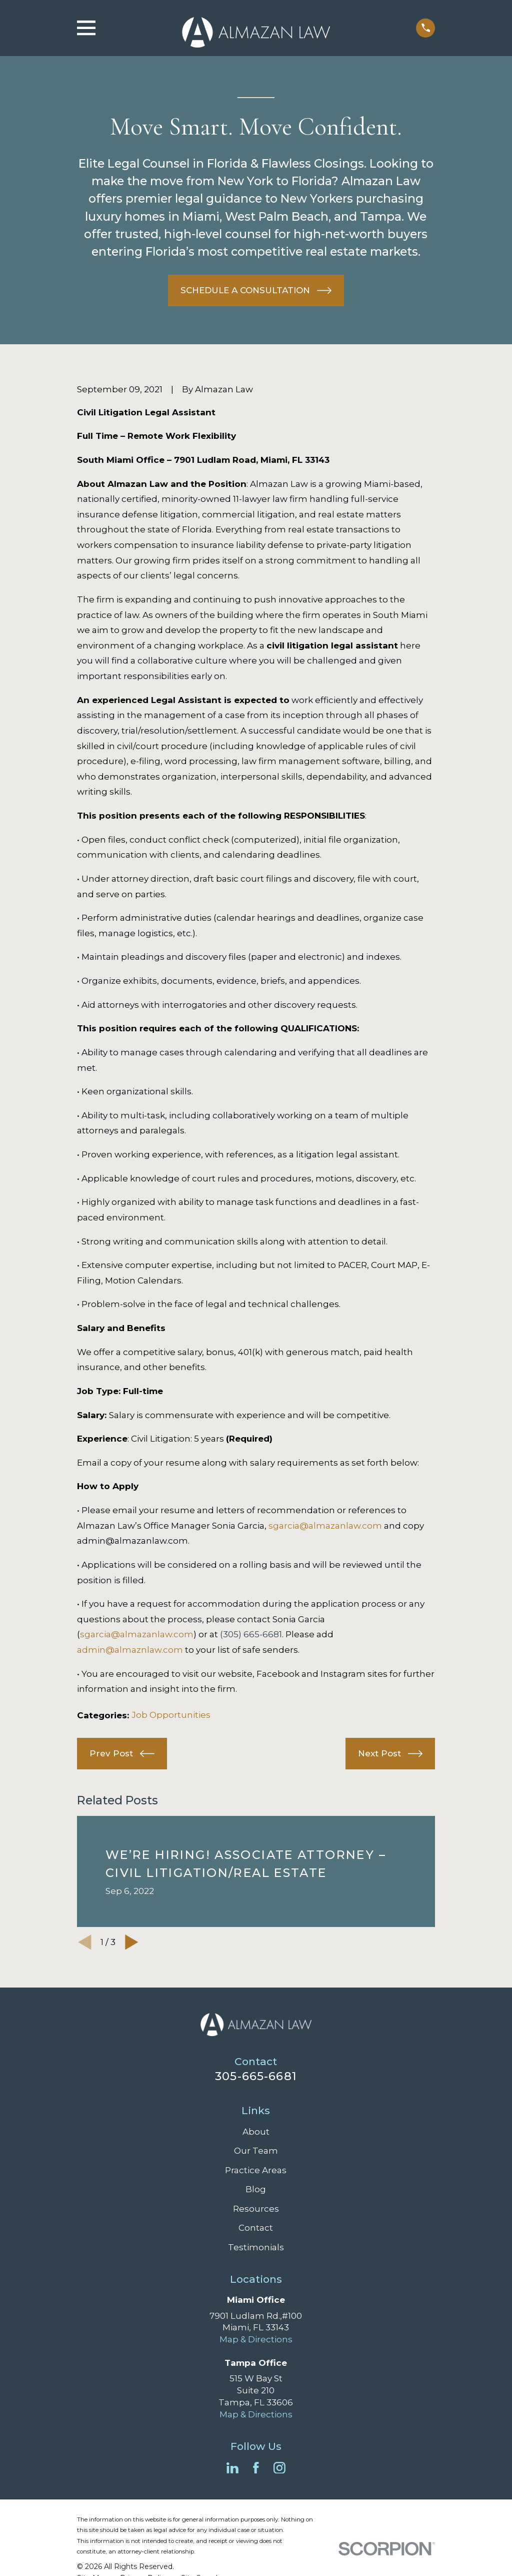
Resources (256, 2209)
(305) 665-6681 (251, 1634)
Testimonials (256, 2247)
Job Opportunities (171, 1715)
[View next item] (132, 1942)
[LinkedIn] (232, 2468)
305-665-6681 (256, 2076)
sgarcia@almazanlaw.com (325, 1526)
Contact (255, 2228)
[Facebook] (256, 2468)
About (256, 2132)
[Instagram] (280, 2468)
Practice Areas (255, 2170)
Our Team (256, 2151)
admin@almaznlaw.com (130, 1650)
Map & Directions (256, 2339)
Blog (256, 2189)
